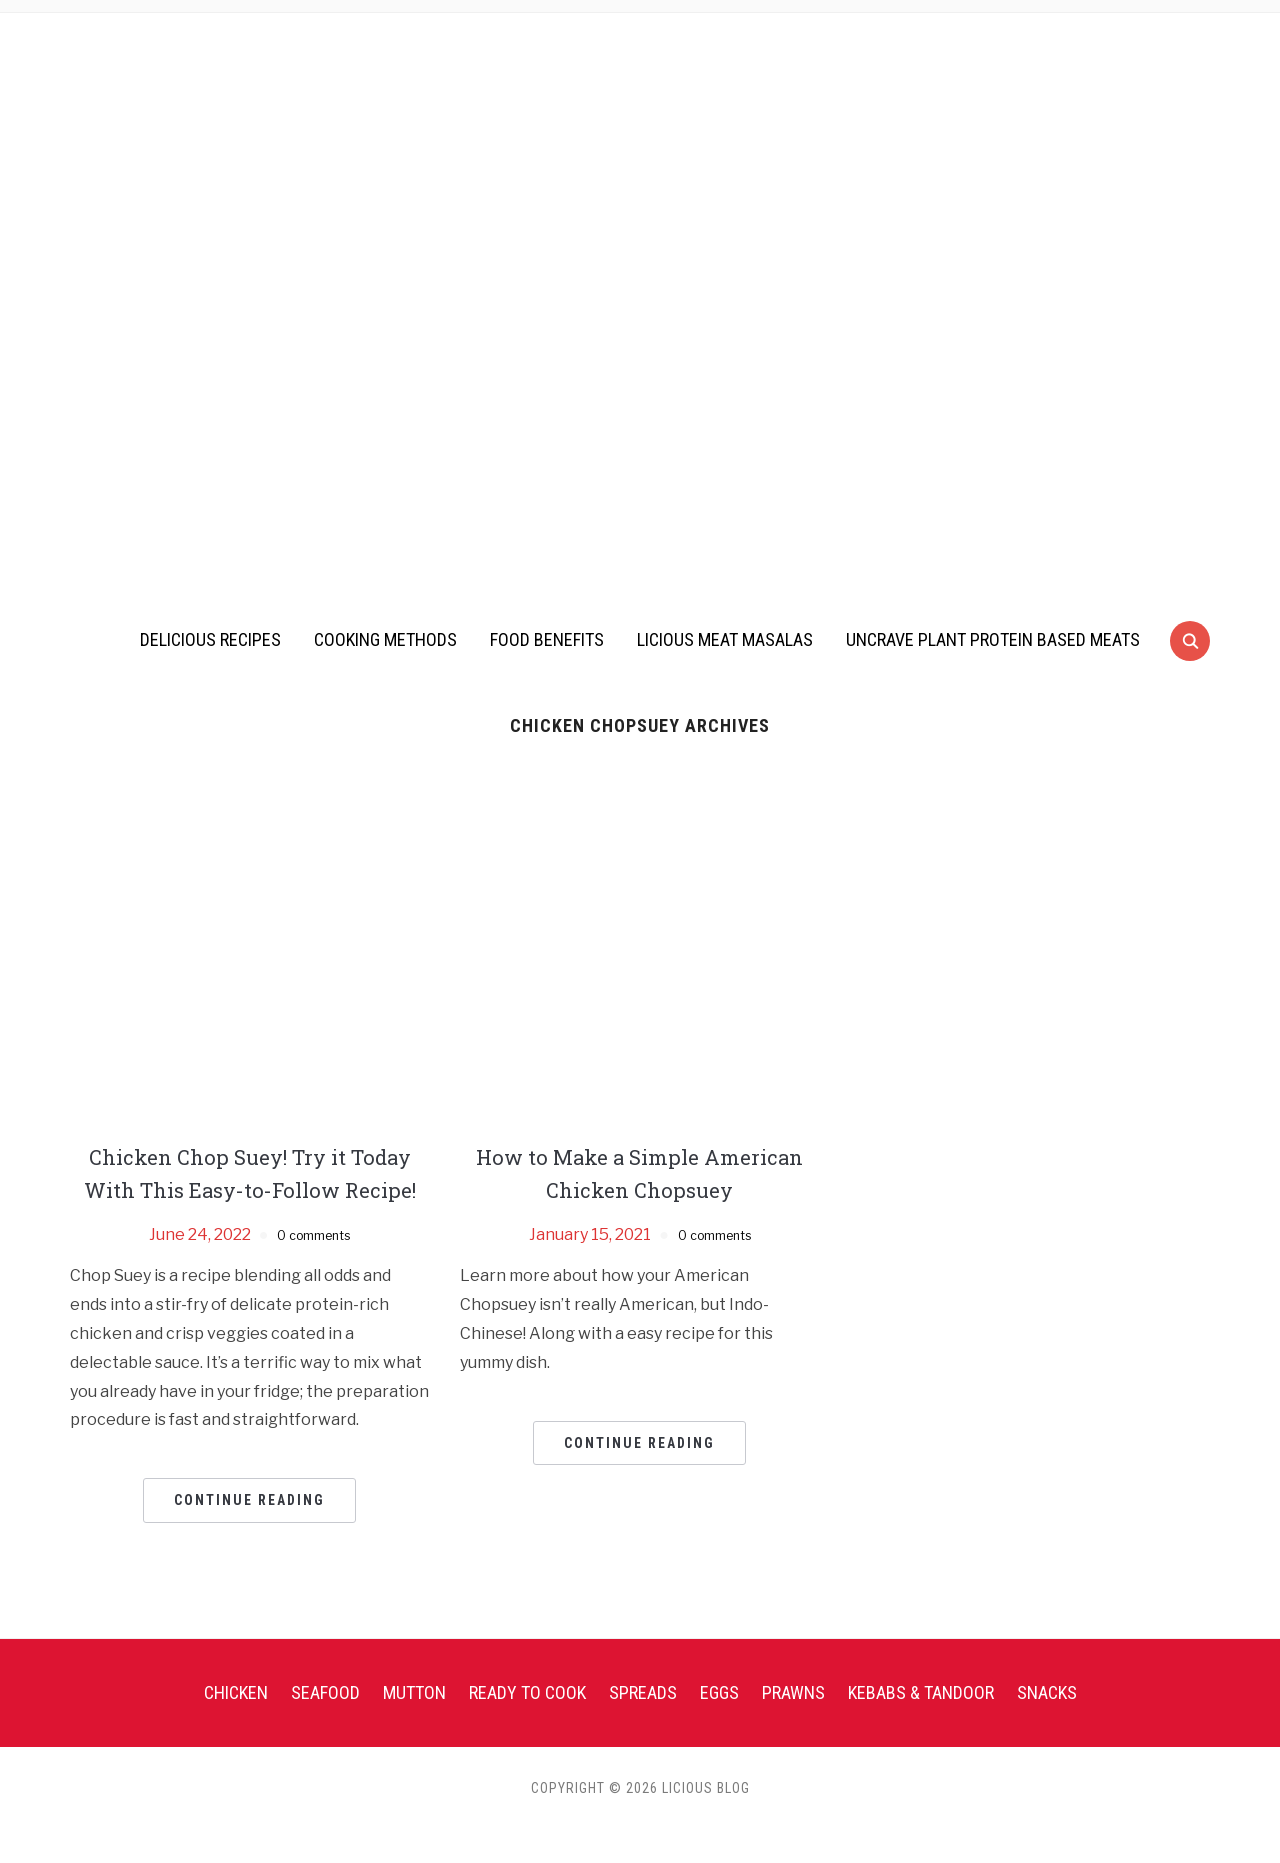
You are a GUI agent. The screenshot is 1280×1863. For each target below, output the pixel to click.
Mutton (414, 1725)
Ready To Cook (527, 1725)
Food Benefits (547, 639)
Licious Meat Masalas (725, 639)
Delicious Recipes (210, 639)
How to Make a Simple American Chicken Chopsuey (640, 1173)
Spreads (643, 1725)
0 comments (313, 1267)
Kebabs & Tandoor (921, 1725)
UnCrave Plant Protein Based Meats (993, 639)
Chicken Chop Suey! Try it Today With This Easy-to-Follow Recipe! (249, 1189)
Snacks (1047, 1725)
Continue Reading (249, 1534)
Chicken (236, 1725)
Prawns (793, 1725)
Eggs (719, 1725)
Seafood (325, 1725)
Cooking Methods (385, 639)
